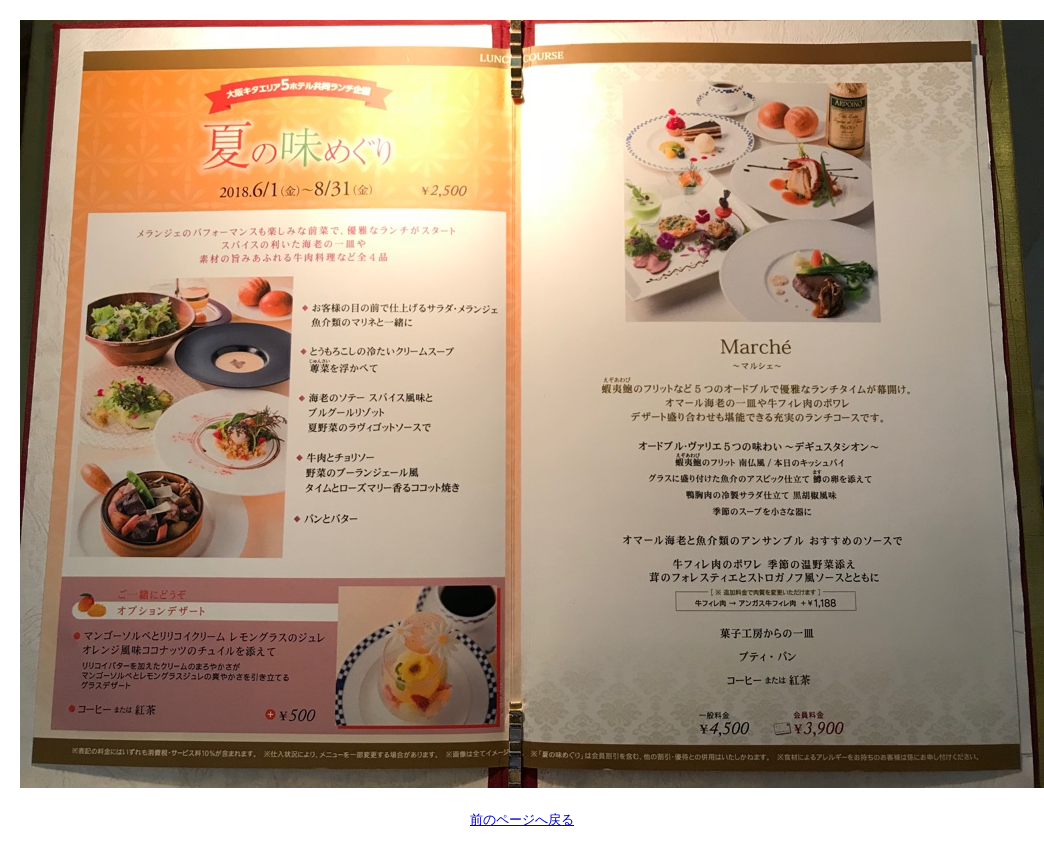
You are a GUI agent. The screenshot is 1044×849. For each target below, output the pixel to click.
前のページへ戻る (522, 819)
